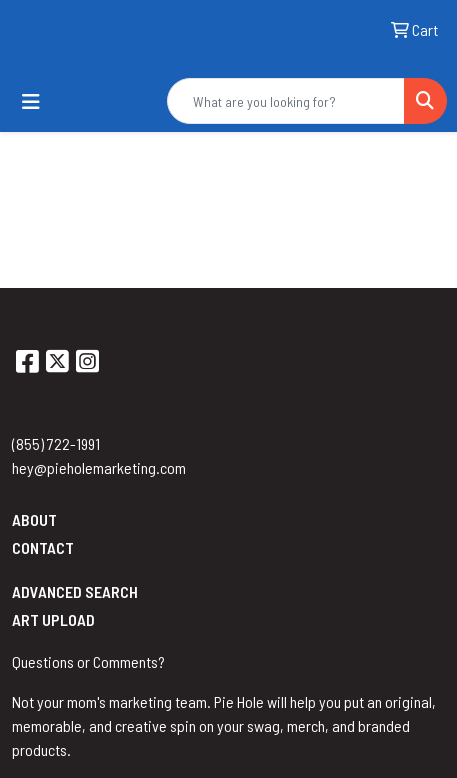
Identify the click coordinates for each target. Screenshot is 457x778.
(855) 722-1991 (56, 443)
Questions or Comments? (88, 661)
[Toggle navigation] (31, 101)
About (34, 519)
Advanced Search (75, 591)
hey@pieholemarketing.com (99, 467)
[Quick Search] (286, 101)
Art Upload (53, 619)
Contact (43, 547)
